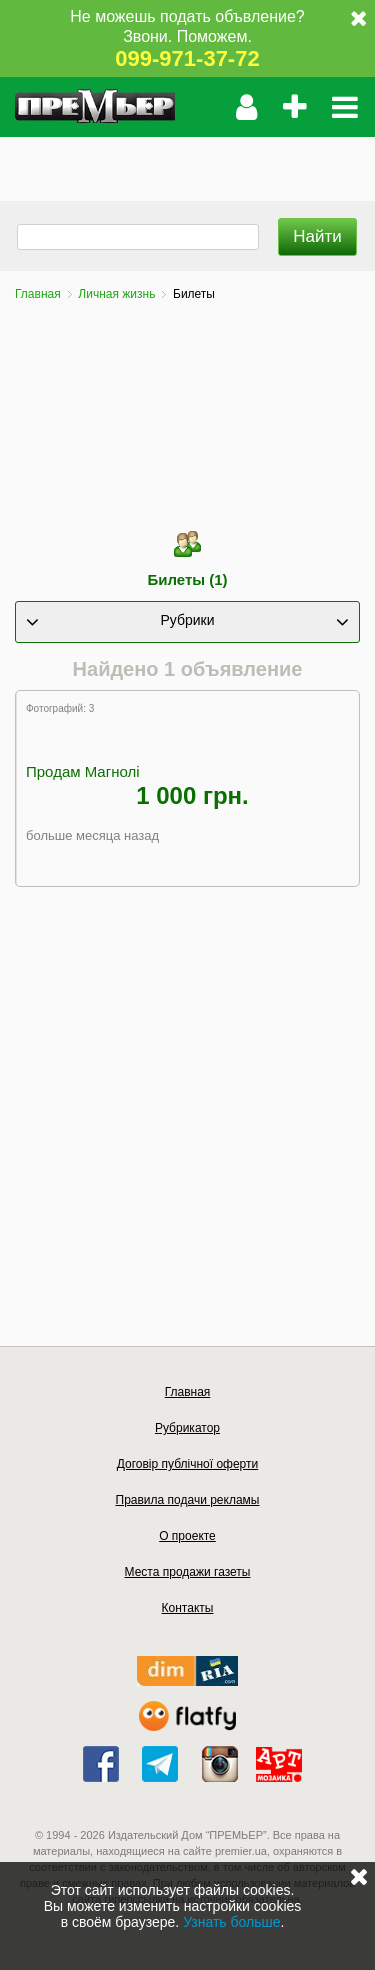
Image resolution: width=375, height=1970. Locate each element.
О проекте (187, 1536)
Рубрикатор (187, 1428)
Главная (38, 294)
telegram (160, 1764)
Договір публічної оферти (187, 1464)
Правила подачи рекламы (188, 1500)
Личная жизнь (116, 294)
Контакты (188, 1608)
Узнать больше (231, 1922)
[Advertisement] (187, 162)
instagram (220, 1764)
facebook (101, 1764)
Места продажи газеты (188, 1572)
